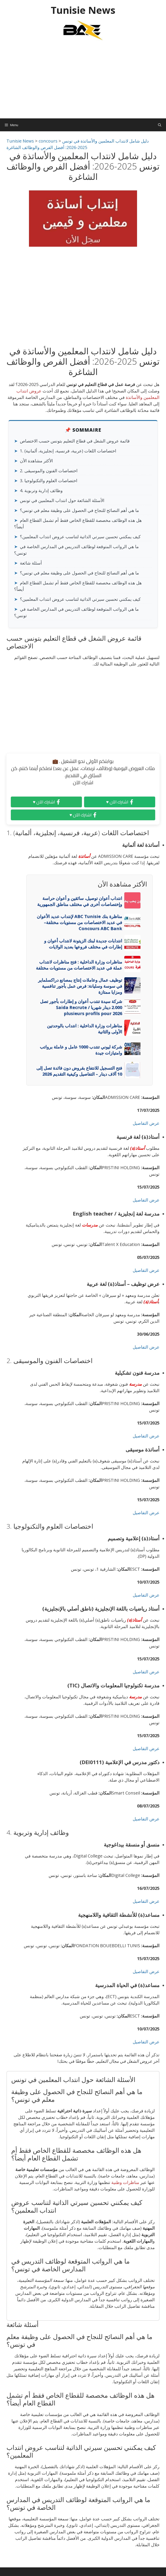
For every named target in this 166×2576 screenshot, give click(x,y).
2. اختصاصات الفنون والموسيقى (49, 471)
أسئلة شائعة (31, 563)
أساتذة (84, 856)
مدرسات (90, 1225)
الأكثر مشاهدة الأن (36, 461)
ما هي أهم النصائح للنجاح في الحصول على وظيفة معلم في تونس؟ (79, 510)
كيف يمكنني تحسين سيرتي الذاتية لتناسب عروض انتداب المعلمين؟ (80, 537)
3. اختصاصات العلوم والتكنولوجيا (48, 480)
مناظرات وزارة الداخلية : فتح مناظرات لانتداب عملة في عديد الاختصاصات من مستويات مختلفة (79, 965)
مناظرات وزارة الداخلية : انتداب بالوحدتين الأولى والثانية (84, 1029)
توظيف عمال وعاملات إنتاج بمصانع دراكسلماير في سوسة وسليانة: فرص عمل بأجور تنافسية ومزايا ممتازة (80, 986)
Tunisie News (83, 10)
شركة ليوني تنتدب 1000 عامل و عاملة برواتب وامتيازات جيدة (81, 1050)
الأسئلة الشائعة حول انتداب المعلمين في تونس (62, 500)
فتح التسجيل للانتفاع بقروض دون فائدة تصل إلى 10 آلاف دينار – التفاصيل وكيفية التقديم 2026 (79, 1071)
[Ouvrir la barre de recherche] (159, 124)
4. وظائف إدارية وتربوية (41, 490)
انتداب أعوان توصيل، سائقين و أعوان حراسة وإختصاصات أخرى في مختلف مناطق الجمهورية (79, 901)
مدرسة (135, 1384)
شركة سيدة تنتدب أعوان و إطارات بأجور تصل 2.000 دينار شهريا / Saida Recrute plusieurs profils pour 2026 (81, 1007)
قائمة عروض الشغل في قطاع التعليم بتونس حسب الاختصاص (75, 441)
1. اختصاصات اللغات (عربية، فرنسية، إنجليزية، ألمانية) (68, 451)
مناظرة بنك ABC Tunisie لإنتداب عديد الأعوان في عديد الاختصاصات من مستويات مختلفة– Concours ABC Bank (79, 922)
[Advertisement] (83, 82)
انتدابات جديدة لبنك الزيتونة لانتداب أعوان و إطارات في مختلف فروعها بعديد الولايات (83, 944)
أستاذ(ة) (137, 1148)
